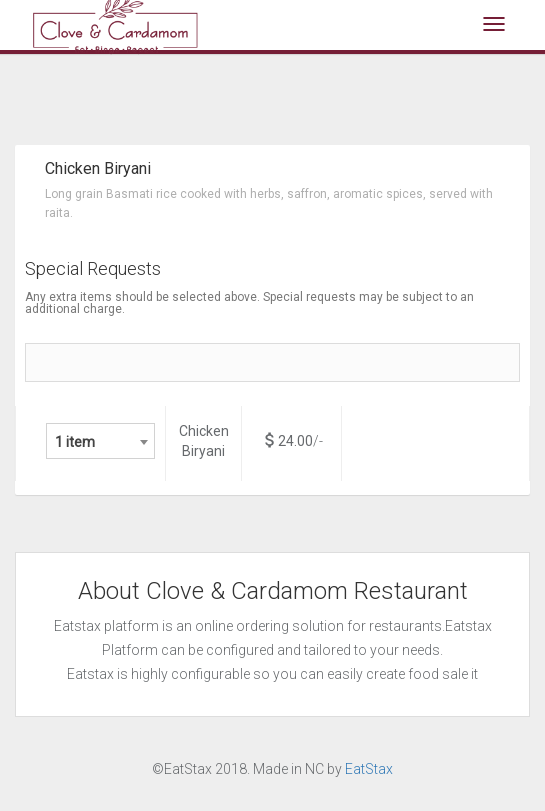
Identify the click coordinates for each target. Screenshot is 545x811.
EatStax (369, 769)
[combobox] (100, 441)
